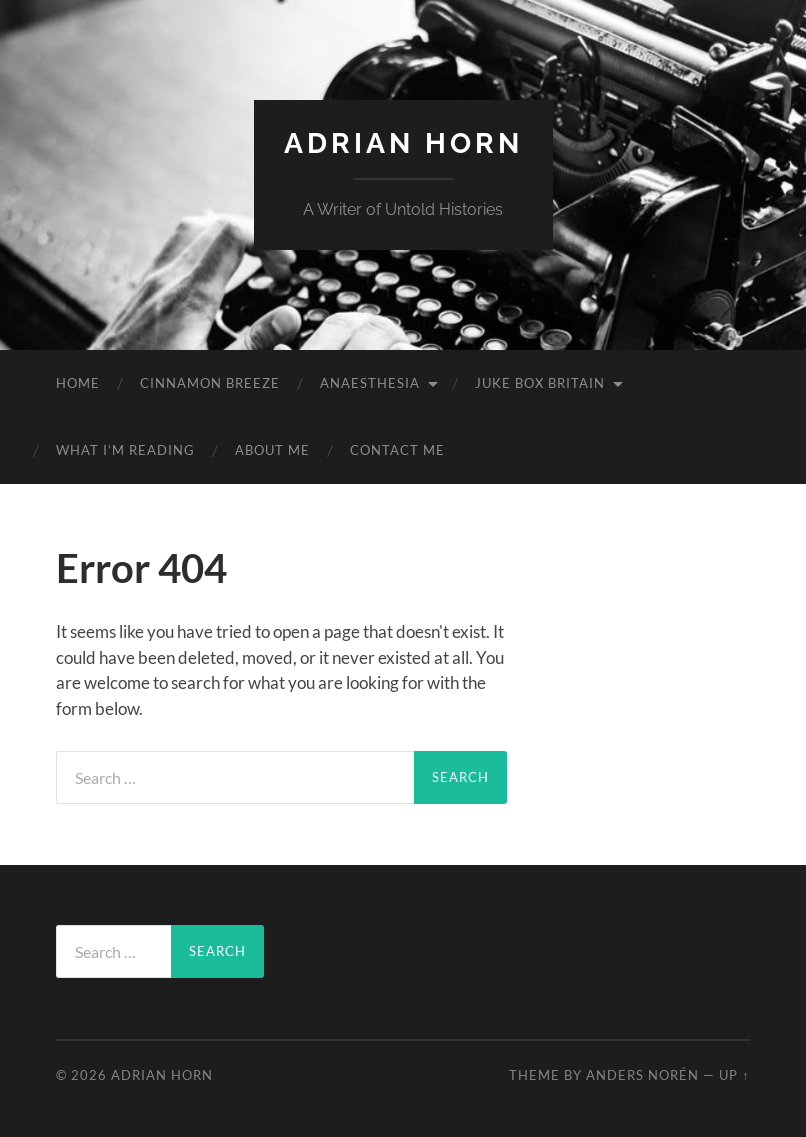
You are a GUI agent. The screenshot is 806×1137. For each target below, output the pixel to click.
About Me (272, 450)
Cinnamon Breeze (210, 383)
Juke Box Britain (540, 383)
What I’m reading (125, 450)
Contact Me (397, 450)
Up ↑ (734, 1075)
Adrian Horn (403, 143)
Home (78, 383)
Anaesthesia (370, 383)
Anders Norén (642, 1075)
